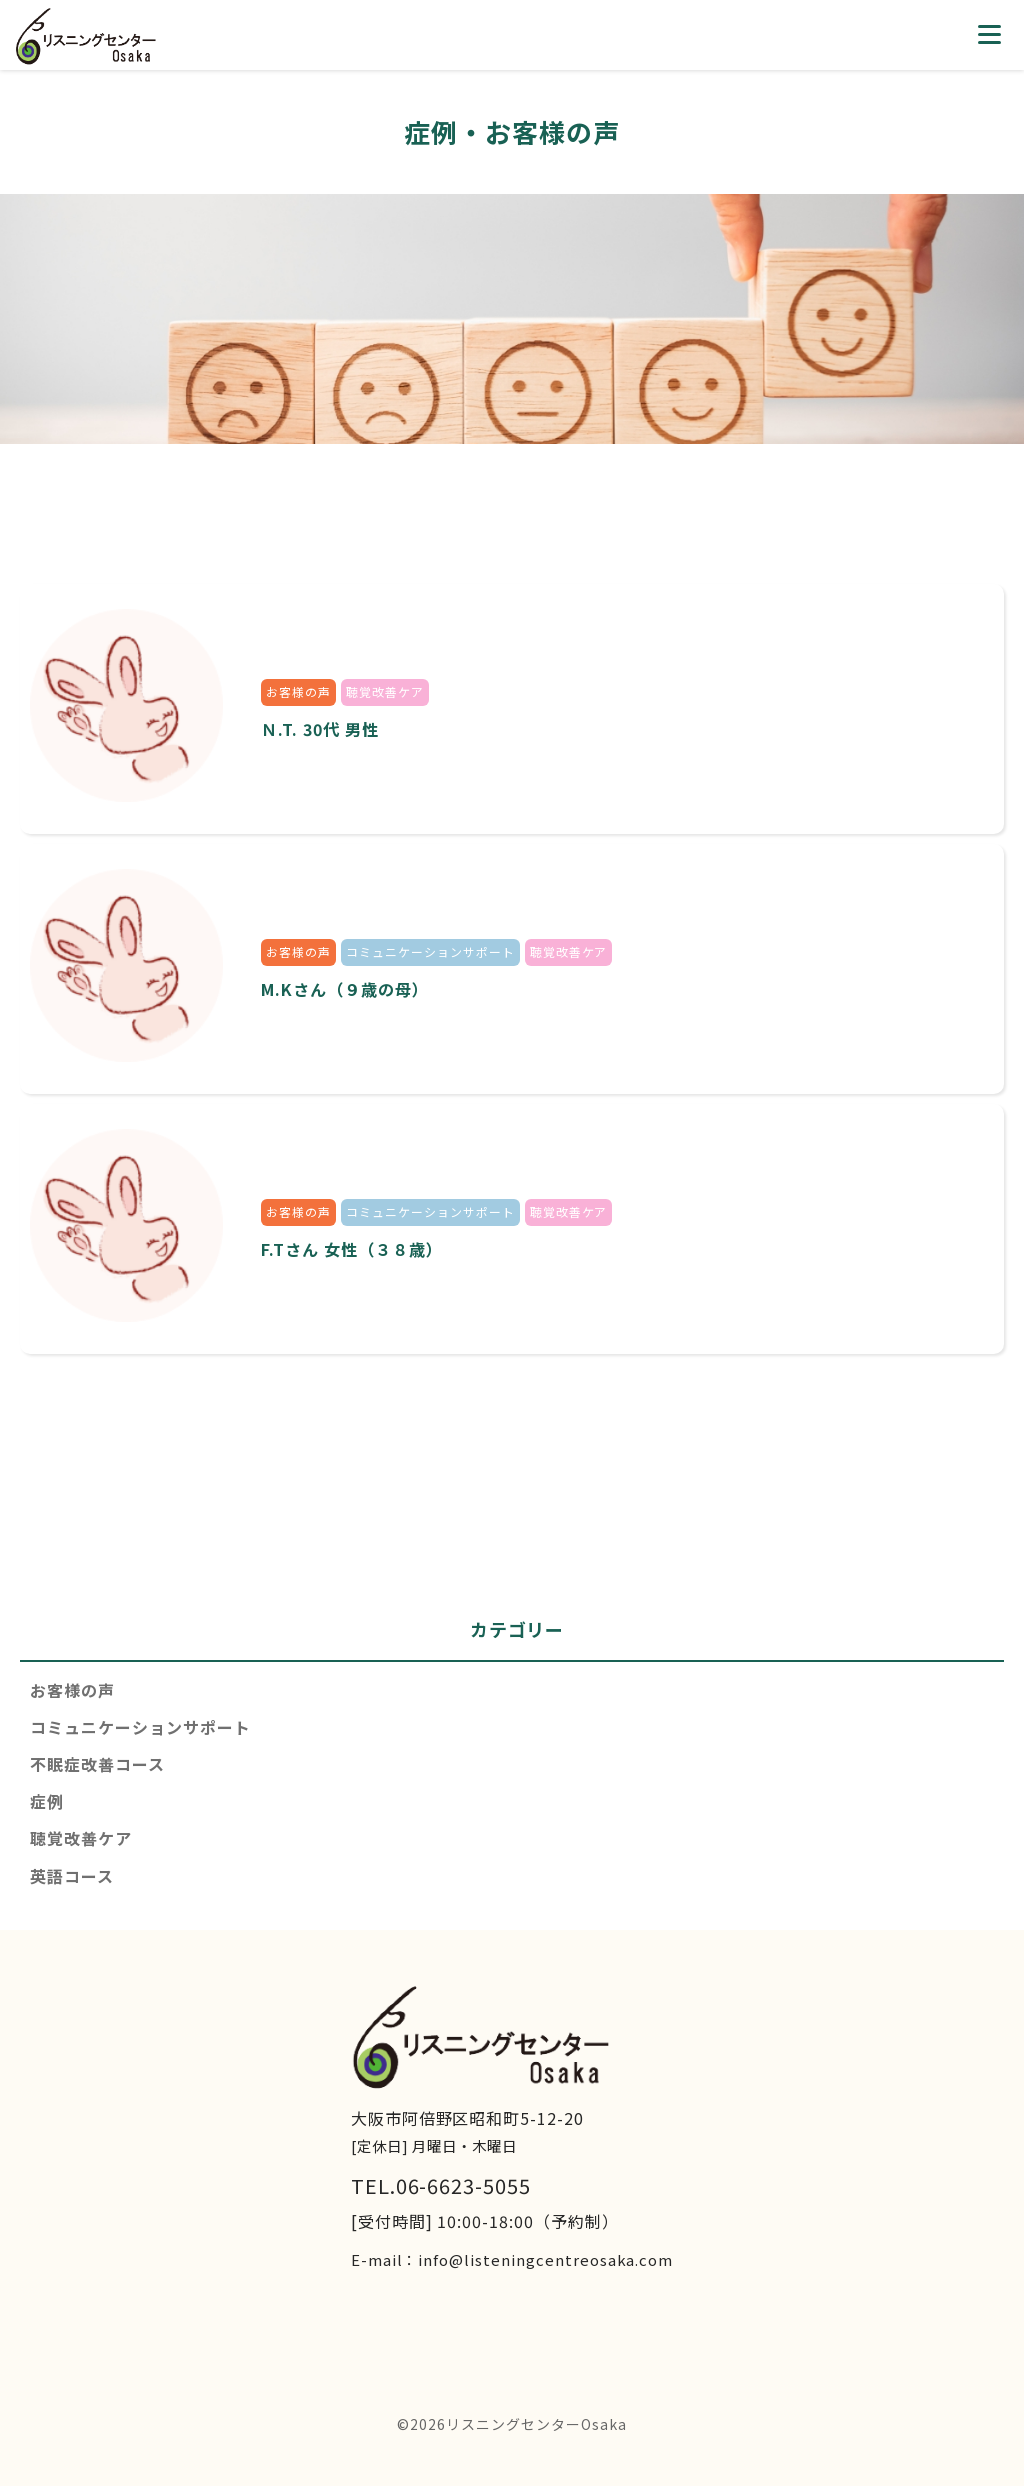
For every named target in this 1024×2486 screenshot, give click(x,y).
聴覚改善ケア (81, 1838)
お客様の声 (72, 1690)
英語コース (72, 1876)
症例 (47, 1801)
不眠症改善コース (97, 1764)
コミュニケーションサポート (140, 1727)
